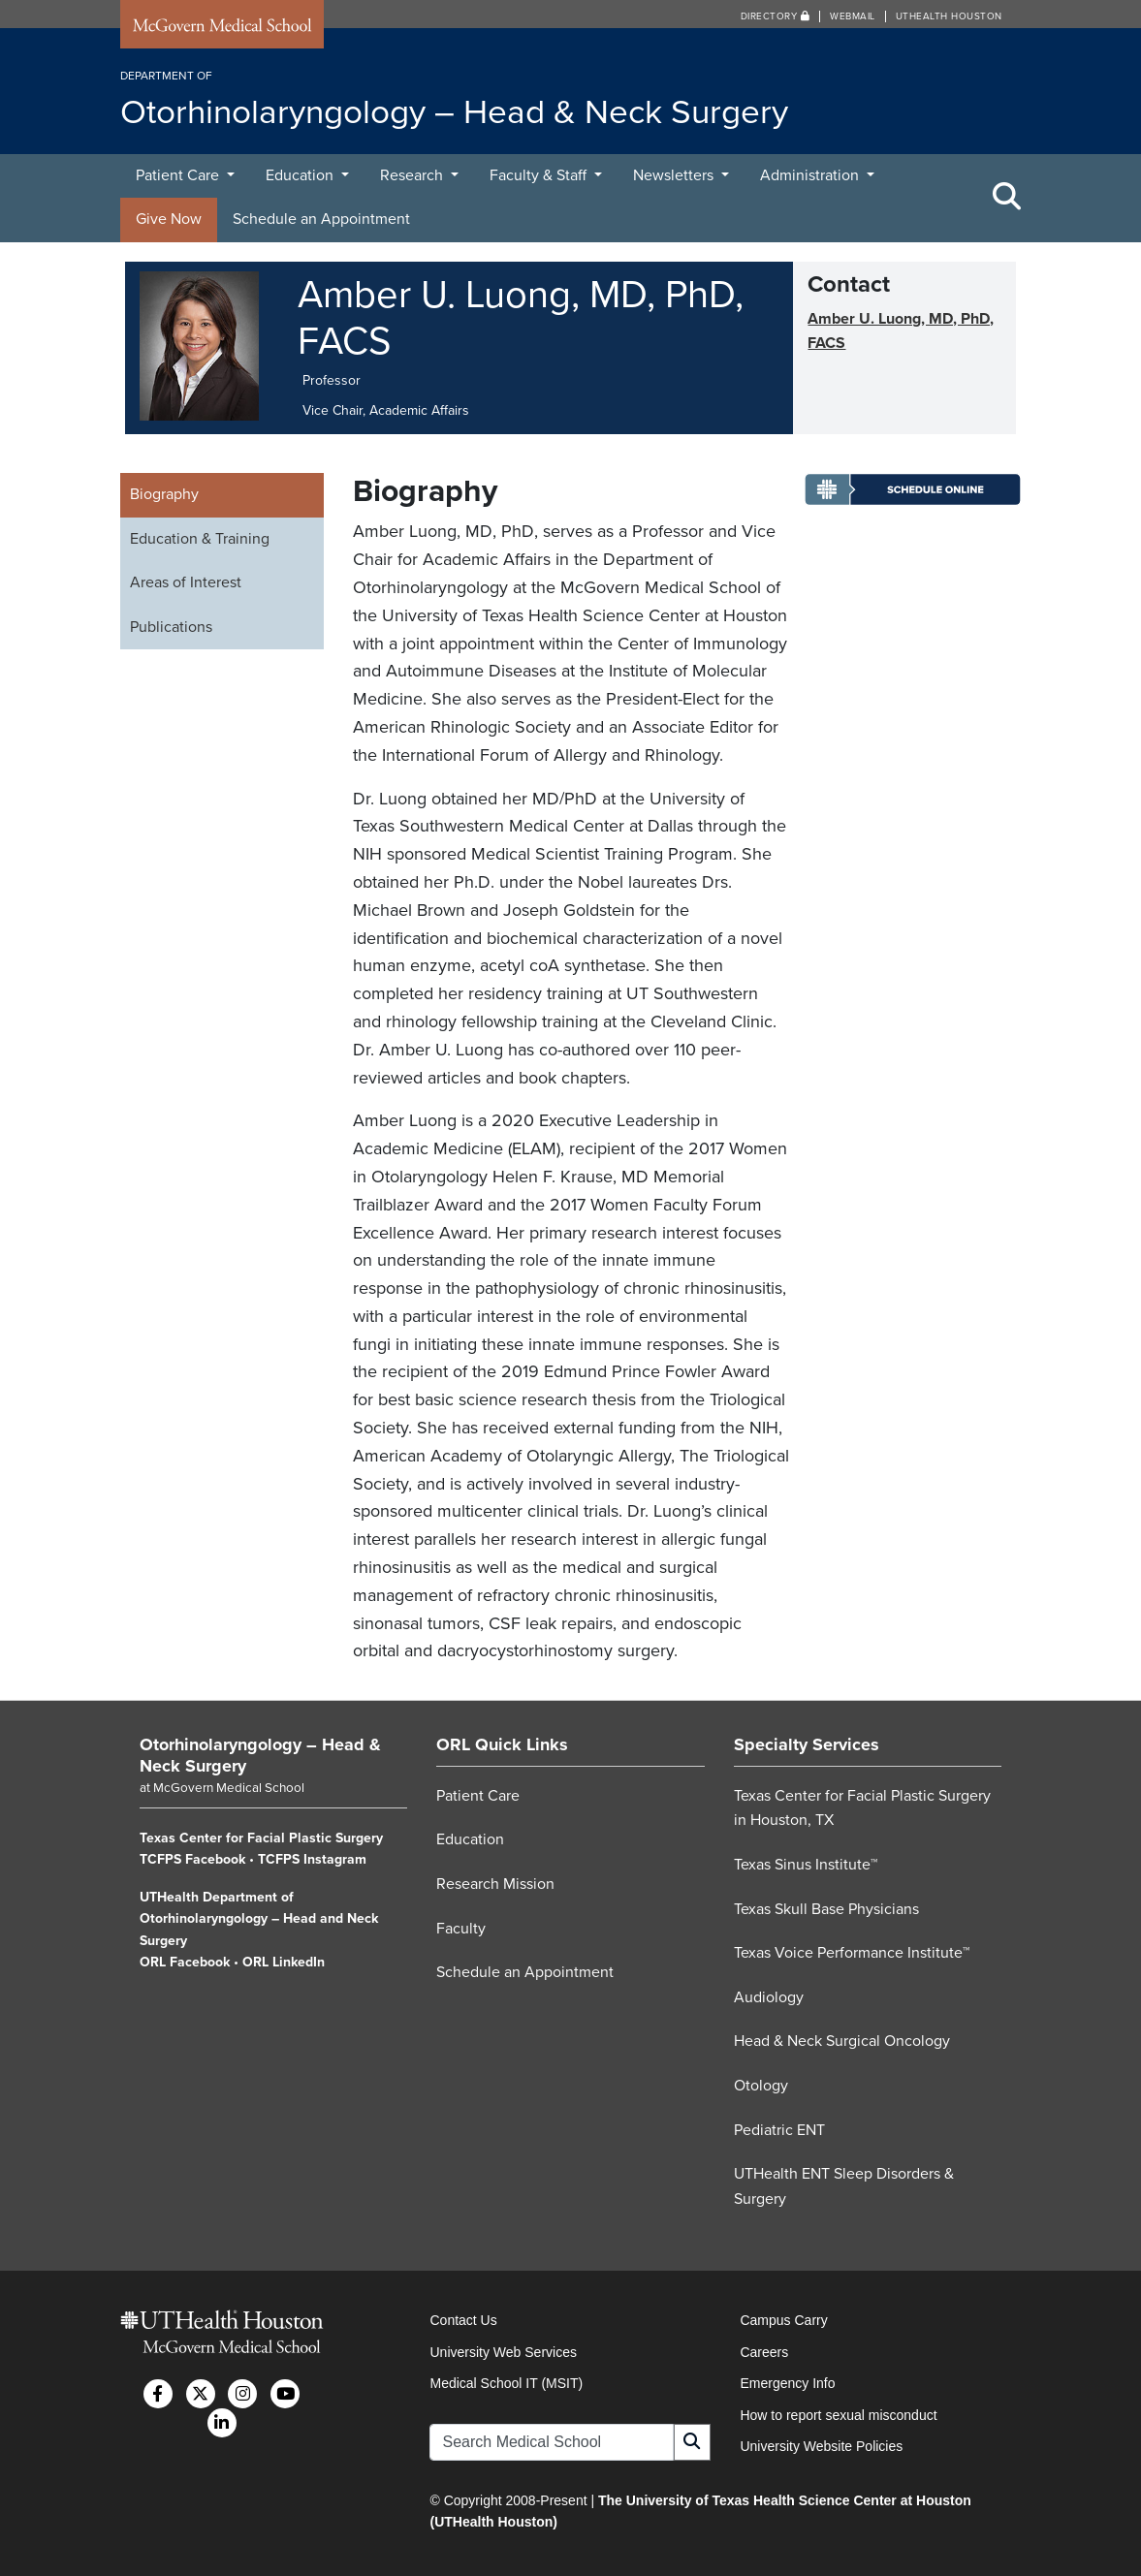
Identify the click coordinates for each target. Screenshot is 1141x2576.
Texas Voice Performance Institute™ (851, 1953)
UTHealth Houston (949, 16)
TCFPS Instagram (312, 1859)
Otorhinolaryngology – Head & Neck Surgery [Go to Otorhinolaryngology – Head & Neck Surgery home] (260, 1755)
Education (301, 175)
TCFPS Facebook (192, 1859)
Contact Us (462, 2320)
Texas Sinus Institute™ (805, 1864)
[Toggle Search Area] (1007, 197)
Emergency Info (787, 2383)
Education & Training (199, 539)
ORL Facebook (185, 1962)
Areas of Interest (185, 582)
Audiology (769, 1997)
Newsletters (675, 175)
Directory (775, 16)
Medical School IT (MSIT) (506, 2383)
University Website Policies (821, 2446)
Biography (164, 494)
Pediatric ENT (779, 2130)
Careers (764, 2352)
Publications (171, 627)
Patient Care (179, 175)
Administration (811, 175)
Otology (761, 2085)
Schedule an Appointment (321, 219)
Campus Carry (783, 2320)
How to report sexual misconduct (838, 2415)
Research (413, 175)
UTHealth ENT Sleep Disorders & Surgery (844, 2186)
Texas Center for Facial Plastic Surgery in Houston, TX (862, 1808)
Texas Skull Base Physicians (826, 1909)
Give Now (169, 219)
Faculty (461, 1928)
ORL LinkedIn (283, 1962)
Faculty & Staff (540, 175)
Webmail (852, 16)
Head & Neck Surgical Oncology (842, 2041)
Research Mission (495, 1884)
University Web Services (502, 2352)
